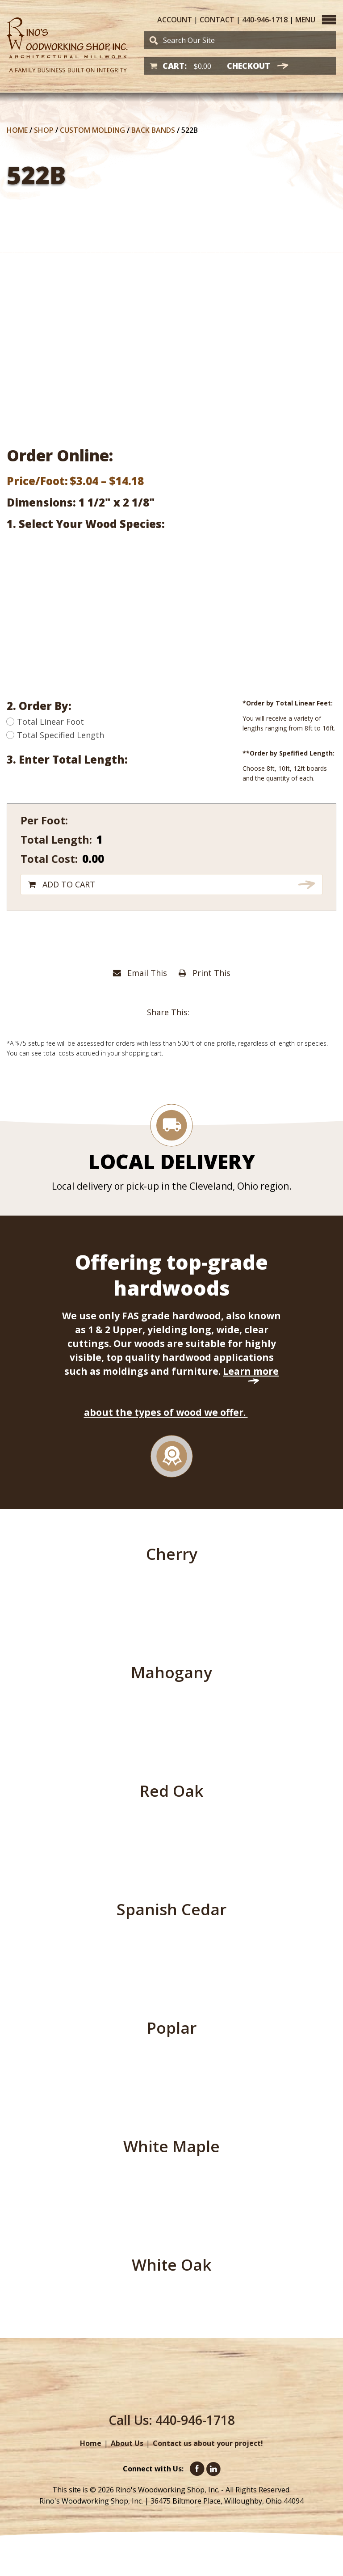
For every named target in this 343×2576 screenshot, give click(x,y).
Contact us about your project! (208, 2443)
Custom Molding (92, 130)
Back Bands (153, 130)
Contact (217, 20)
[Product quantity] (156, 839)
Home (17, 130)
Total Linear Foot (45, 721)
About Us (127, 2443)
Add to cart (68, 884)
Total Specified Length (55, 735)
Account (174, 20)
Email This (140, 972)
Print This (204, 972)
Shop (44, 130)
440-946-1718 (265, 20)
